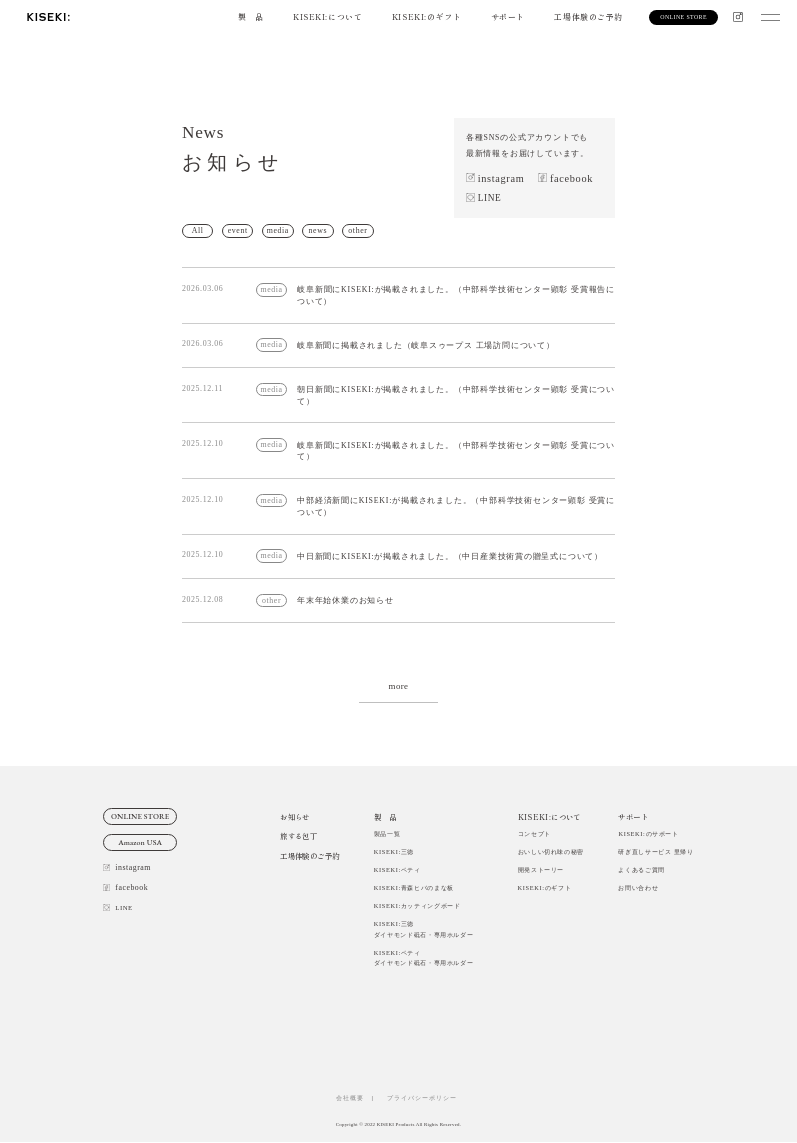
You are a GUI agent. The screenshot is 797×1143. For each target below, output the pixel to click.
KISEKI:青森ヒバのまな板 (414, 888)
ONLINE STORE (140, 817)
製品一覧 (387, 833)
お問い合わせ (638, 888)
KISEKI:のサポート (648, 833)
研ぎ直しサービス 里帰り (655, 851)
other (358, 230)
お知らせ (294, 816)
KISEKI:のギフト (426, 16)
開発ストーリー (541, 869)
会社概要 (350, 1097)
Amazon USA (140, 843)
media (278, 230)
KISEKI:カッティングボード (417, 906)
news (318, 230)
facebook (571, 178)
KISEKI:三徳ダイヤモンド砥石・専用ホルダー (424, 929)
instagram (501, 178)
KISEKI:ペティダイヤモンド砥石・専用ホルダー (424, 957)
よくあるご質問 (641, 869)
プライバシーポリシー (425, 1097)
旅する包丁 (298, 836)
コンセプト (534, 833)
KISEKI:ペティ (397, 869)
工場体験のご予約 (588, 16)
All (198, 230)
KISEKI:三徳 (394, 851)
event (238, 230)
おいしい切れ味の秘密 (551, 851)
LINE (490, 198)
